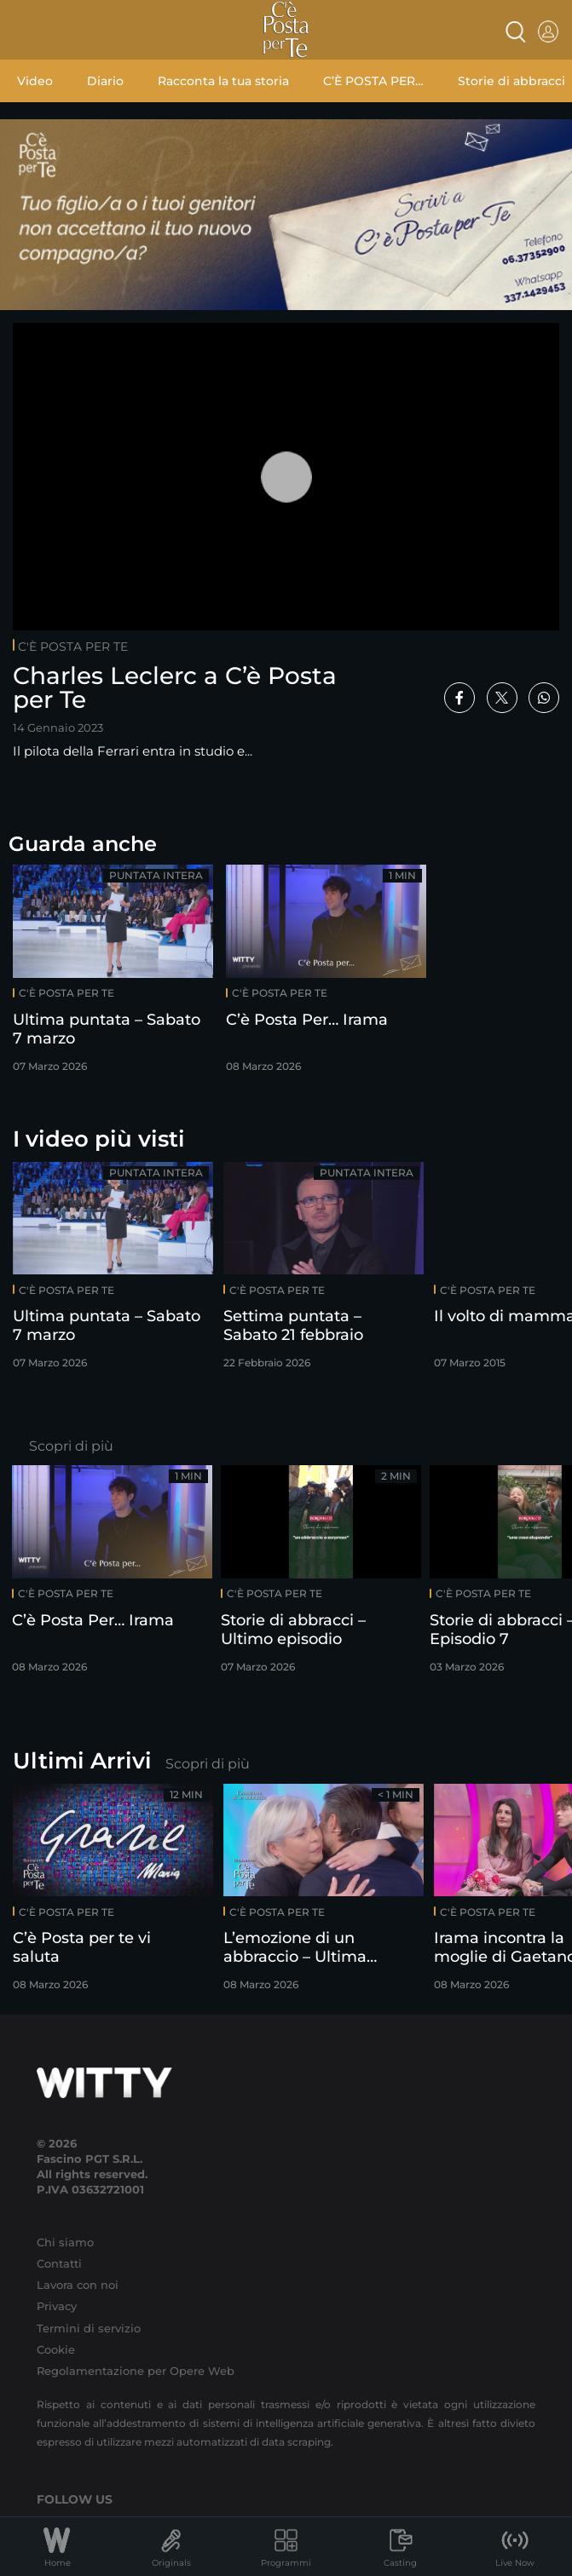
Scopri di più (71, 1446)
